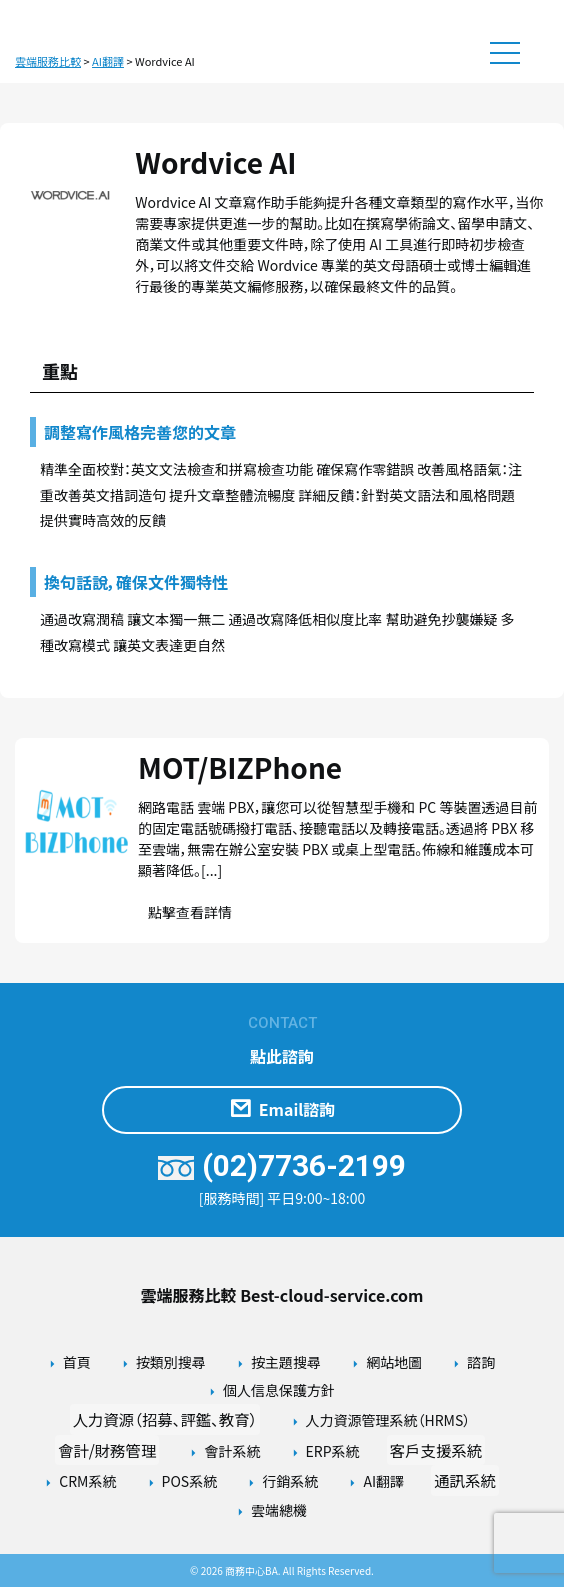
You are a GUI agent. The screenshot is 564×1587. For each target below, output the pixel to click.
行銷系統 (290, 1481)
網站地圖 (394, 1362)
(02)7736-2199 (282, 1165)
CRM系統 (87, 1481)
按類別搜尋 (171, 1362)
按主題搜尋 (286, 1362)
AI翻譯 (383, 1481)
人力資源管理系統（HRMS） (388, 1420)
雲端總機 (279, 1510)
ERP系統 (333, 1451)
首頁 (77, 1362)
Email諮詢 (282, 1110)
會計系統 (232, 1451)
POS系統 (190, 1481)
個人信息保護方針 (279, 1390)
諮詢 (481, 1362)
